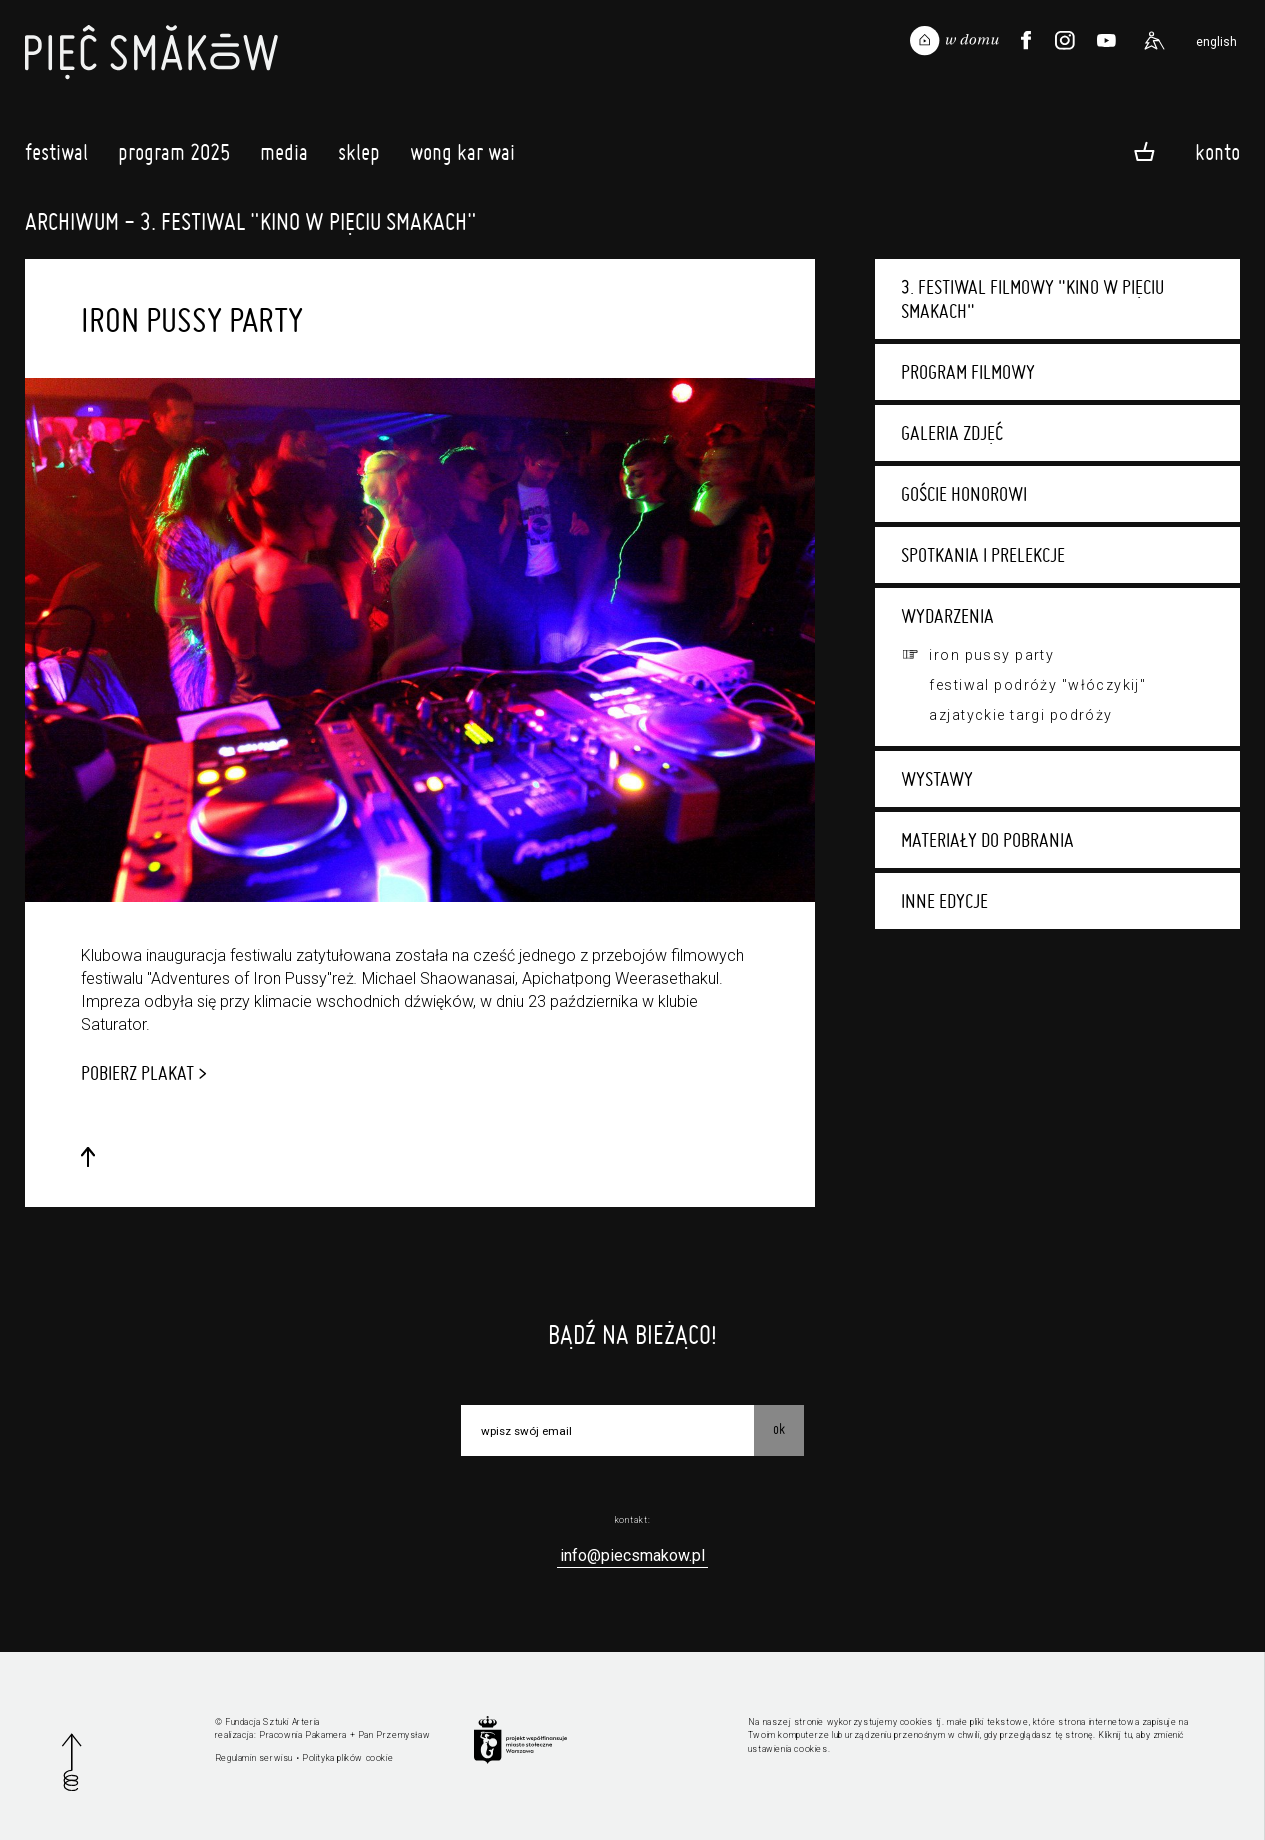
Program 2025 (174, 157)
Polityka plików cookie (347, 1758)
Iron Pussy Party (991, 655)
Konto (1217, 151)
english (1216, 42)
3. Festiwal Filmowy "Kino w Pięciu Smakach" (1032, 299)
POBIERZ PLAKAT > (144, 1072)
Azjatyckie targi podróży (1020, 715)
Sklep (359, 157)
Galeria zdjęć (952, 433)
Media (284, 157)
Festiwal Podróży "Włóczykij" (1037, 685)
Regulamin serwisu (254, 1758)
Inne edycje (944, 901)
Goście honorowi (964, 494)
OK (779, 1429)
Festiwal (56, 157)
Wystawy (937, 779)
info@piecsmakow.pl (632, 1555)
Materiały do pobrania (987, 840)
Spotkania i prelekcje (983, 555)
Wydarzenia (947, 616)
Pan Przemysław (394, 1735)
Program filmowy (968, 372)
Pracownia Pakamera (303, 1735)
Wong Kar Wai (462, 157)
